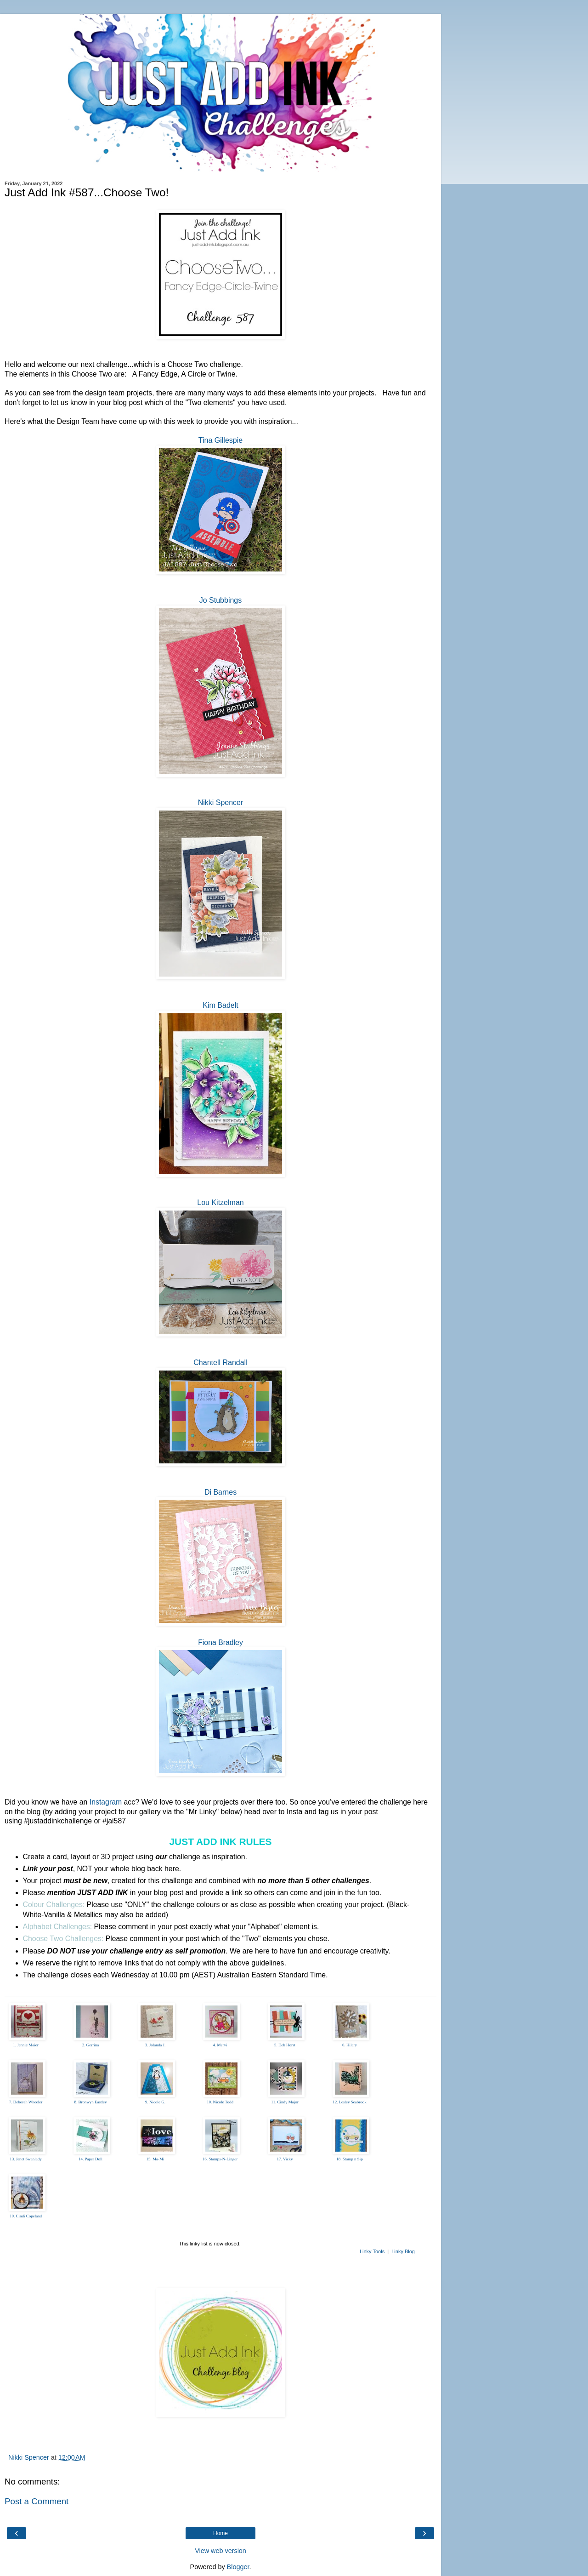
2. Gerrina (90, 2045)
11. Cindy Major (284, 2102)
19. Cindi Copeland (26, 2216)
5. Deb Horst (284, 2045)
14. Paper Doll (90, 2159)
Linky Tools (372, 2251)
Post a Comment (36, 2501)
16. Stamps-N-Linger (220, 2159)
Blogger (238, 2566)
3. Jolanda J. (155, 2045)
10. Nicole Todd (220, 2102)
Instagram (106, 1802)
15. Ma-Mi (155, 2159)
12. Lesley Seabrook (350, 2102)
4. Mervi (220, 2045)
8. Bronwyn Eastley (90, 2102)
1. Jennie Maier (26, 2045)
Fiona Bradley (220, 1642)
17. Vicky (285, 2159)
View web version (220, 2550)
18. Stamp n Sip (349, 2159)
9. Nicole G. (155, 2102)
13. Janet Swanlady (26, 2159)
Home (220, 2533)
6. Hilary (349, 2045)
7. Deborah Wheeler (26, 2102)
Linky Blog (403, 2251)
